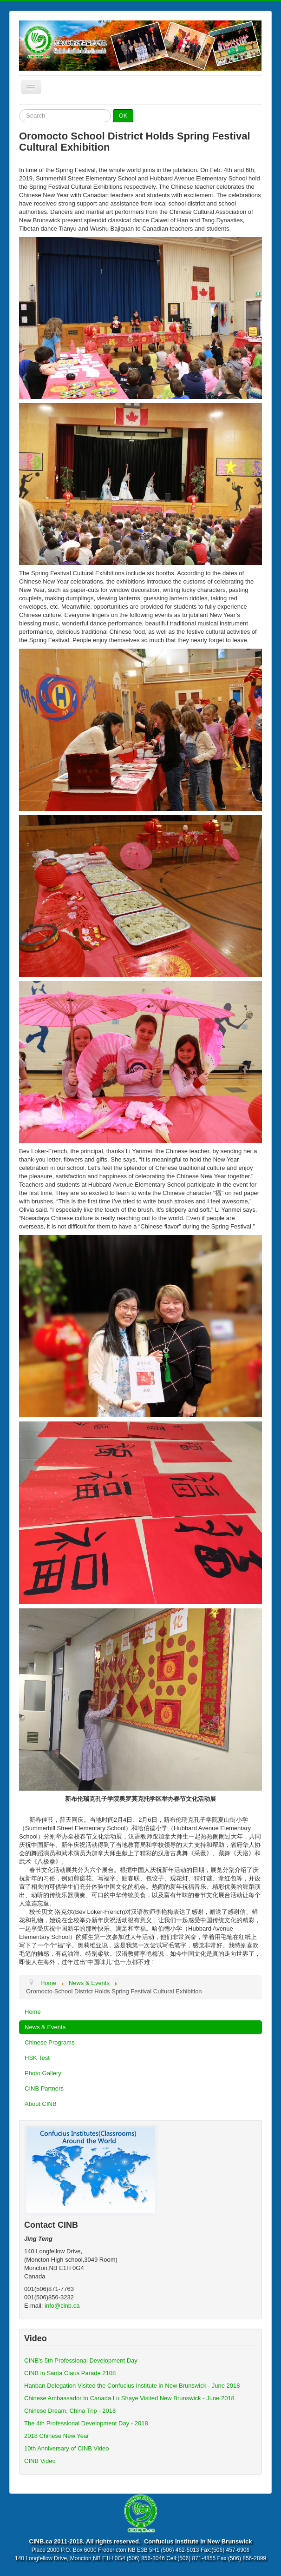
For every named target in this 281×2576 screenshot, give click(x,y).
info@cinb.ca (62, 2305)
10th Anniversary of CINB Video (66, 2448)
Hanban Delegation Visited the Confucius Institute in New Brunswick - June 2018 (132, 2385)
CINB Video (40, 2460)
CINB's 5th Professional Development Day (80, 2360)
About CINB (41, 2103)
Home (33, 2011)
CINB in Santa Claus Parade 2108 (70, 2373)
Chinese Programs (50, 2042)
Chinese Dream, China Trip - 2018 (70, 2410)
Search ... (19, 109)
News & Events (45, 2027)
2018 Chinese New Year (56, 2435)
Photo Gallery (43, 2073)
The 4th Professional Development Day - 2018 (86, 2423)
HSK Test (37, 2057)
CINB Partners (44, 2088)
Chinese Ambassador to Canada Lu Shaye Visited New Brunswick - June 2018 (129, 2398)
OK (123, 115)
